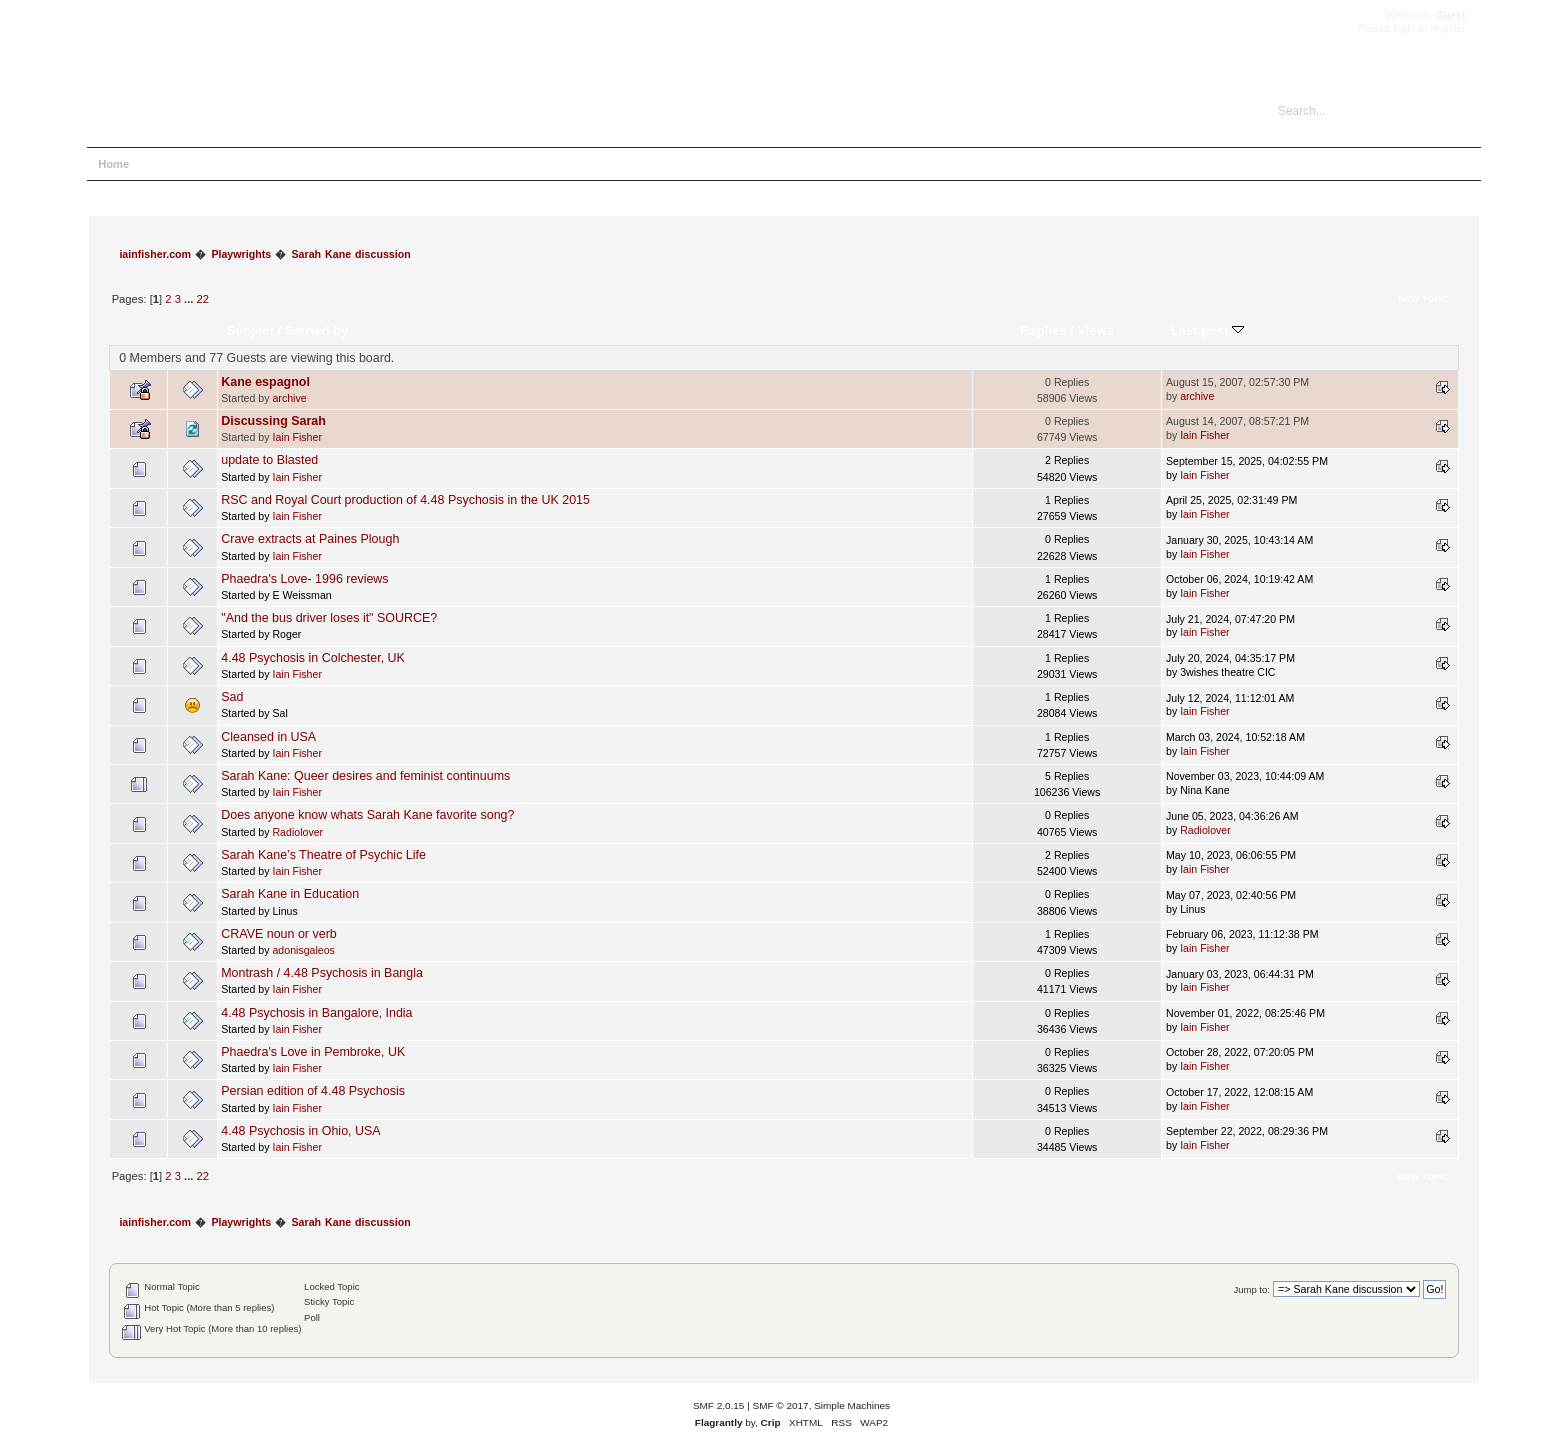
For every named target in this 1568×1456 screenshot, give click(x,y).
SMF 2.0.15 (719, 1405)
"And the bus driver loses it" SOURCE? (329, 618)
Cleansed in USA (268, 737)
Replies (1043, 330)
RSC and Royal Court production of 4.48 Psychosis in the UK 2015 (405, 500)
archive (289, 398)
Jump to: (1251, 1289)
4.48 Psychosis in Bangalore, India (316, 1013)
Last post (1208, 330)
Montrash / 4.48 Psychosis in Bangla (322, 973)
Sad (232, 697)
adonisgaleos (303, 950)
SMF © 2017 (781, 1405)
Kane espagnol (265, 382)
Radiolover (297, 832)
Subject (250, 330)
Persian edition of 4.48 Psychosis (313, 1091)
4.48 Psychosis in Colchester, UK (313, 658)
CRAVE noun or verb (279, 934)
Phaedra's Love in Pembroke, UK (313, 1052)
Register (332, 164)
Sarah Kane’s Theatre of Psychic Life (323, 855)
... (190, 299)
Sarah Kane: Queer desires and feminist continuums (365, 776)
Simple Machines (852, 1405)
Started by (317, 330)
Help (164, 164)
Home (113, 164)
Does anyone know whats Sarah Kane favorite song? (367, 815)
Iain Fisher (296, 437)
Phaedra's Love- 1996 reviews (304, 579)
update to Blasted (269, 460)
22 (203, 299)
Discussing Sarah (273, 421)
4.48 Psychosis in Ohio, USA (300, 1131)
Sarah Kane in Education (290, 894)
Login (273, 164)
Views (1095, 330)
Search (218, 164)
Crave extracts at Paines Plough (310, 539)
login (1404, 28)
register (1448, 28)
